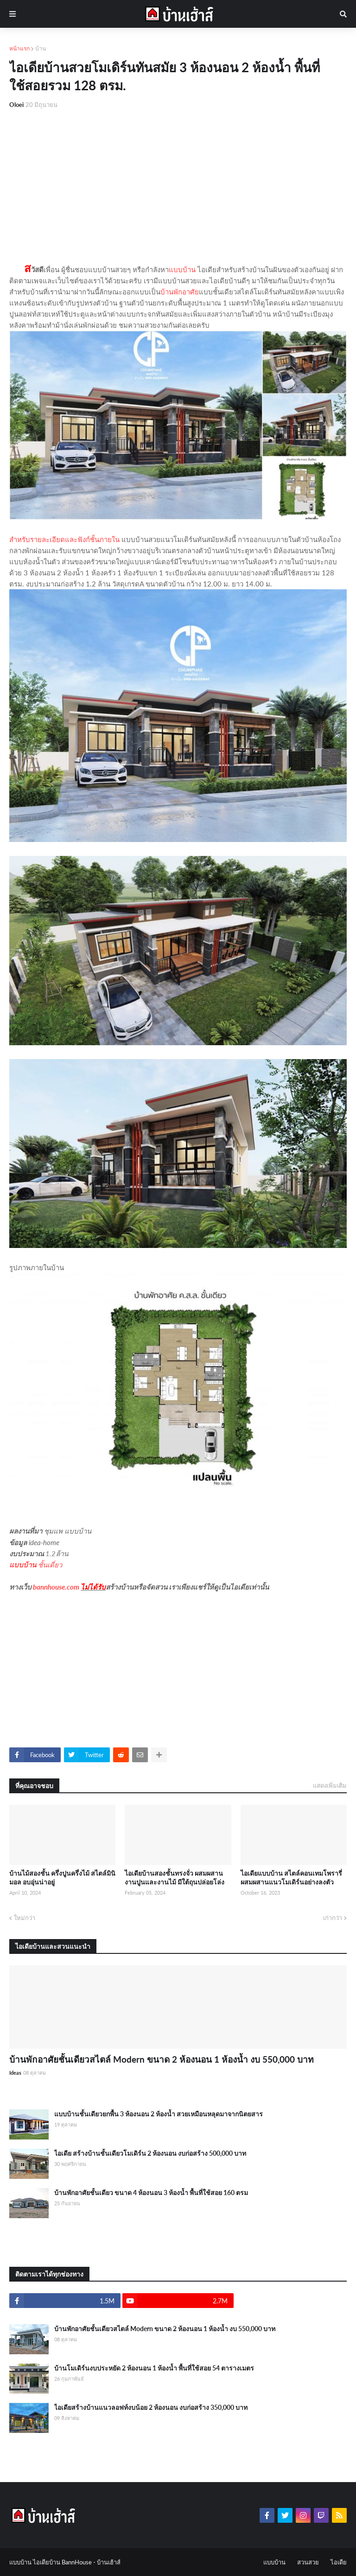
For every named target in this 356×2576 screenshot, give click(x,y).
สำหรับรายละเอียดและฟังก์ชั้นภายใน (64, 539)
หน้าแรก (19, 48)
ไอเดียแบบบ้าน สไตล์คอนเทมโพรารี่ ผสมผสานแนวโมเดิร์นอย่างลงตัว (291, 1877)
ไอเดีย (339, 2562)
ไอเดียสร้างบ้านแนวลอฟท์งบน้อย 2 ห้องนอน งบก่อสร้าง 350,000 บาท (151, 2407)
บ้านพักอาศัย (179, 291)
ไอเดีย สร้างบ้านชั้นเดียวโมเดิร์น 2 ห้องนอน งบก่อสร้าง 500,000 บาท (150, 2153)
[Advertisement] (178, 186)
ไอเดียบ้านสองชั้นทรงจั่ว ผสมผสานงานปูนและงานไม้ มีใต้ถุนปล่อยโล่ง (174, 1877)
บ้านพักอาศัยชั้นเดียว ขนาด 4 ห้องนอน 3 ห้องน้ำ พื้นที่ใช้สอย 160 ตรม (151, 2192)
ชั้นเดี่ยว (50, 1564)
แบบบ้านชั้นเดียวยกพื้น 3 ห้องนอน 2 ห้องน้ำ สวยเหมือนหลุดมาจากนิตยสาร (158, 2114)
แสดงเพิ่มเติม (330, 1785)
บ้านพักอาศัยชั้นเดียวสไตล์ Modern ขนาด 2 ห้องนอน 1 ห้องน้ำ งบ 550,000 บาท (161, 2059)
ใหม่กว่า (24, 1917)
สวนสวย (308, 2562)
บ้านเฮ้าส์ (109, 2562)
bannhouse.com (56, 1587)
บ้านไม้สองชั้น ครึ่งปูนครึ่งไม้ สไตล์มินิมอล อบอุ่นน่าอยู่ (62, 1877)
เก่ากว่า (332, 1917)
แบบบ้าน (182, 269)
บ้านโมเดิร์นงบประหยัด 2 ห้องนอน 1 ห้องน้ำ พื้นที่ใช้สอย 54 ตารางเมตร (154, 2368)
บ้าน (40, 48)
